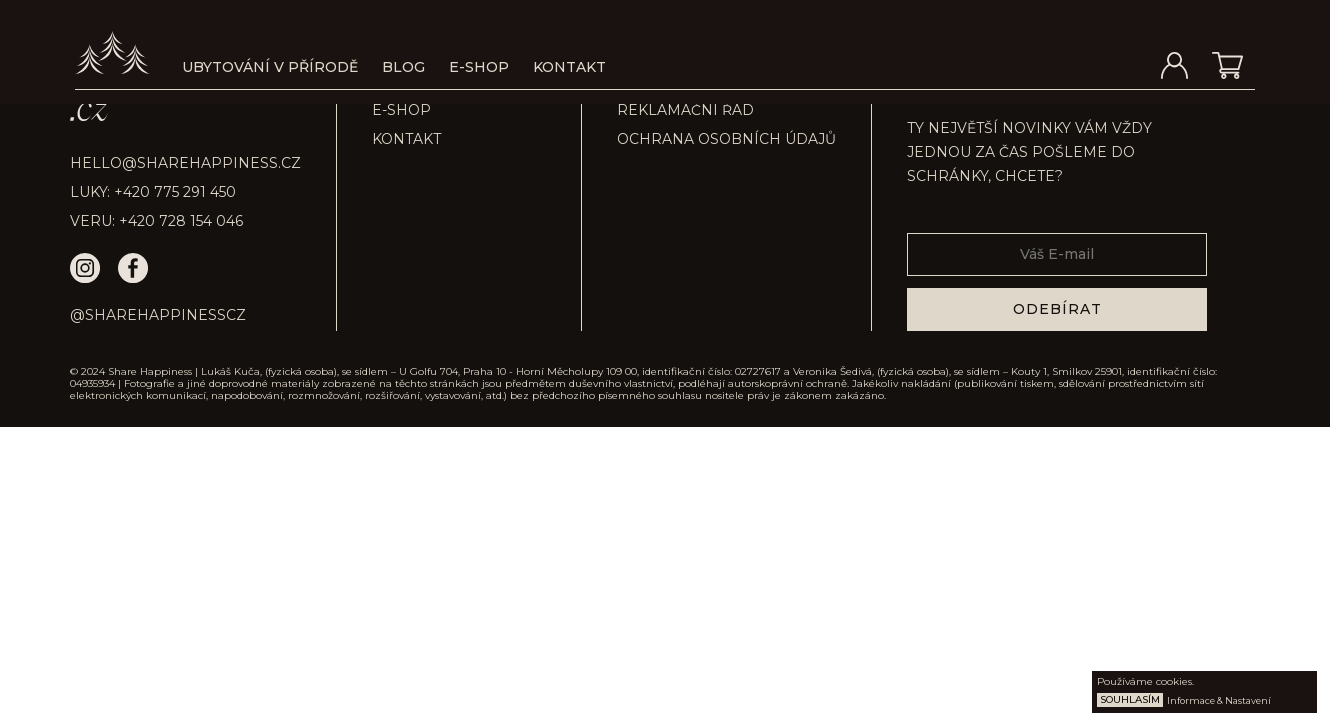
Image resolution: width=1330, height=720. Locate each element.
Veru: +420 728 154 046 (156, 221)
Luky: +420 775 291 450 (153, 192)
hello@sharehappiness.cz (185, 163)
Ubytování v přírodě (270, 67)
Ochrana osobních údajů (726, 139)
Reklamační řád (685, 110)
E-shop (479, 67)
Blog (403, 67)
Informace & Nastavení (1219, 700)
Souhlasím (1130, 699)
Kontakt (569, 67)
